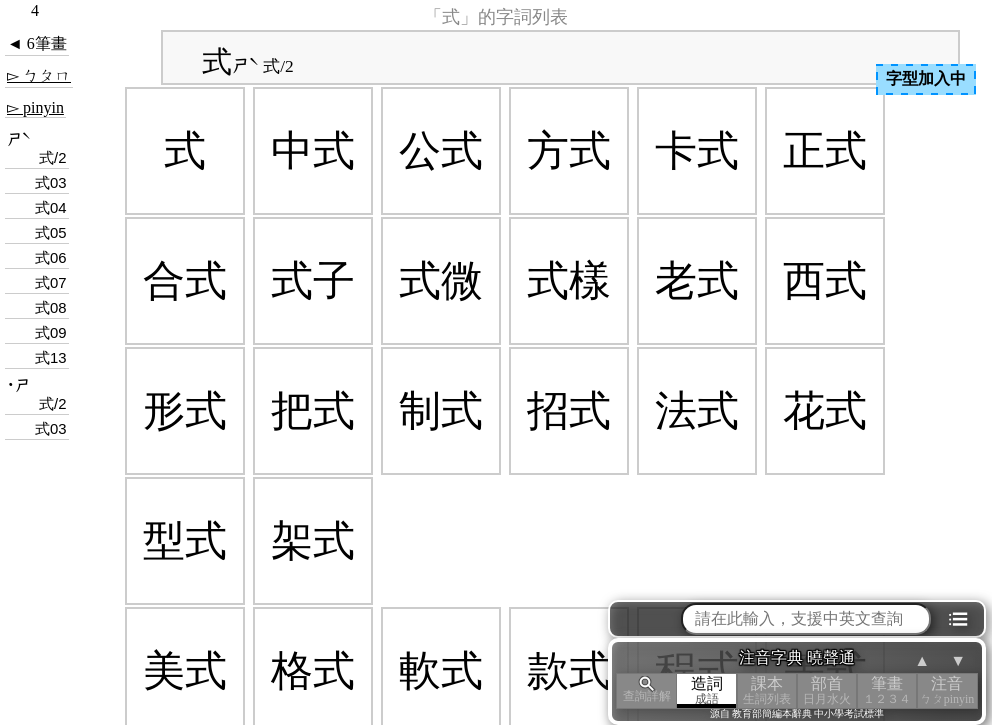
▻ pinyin (35, 107)
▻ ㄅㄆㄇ (39, 75)
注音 (947, 690)
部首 (827, 690)
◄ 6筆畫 (37, 43)
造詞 (707, 690)
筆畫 (887, 690)
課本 (767, 690)
